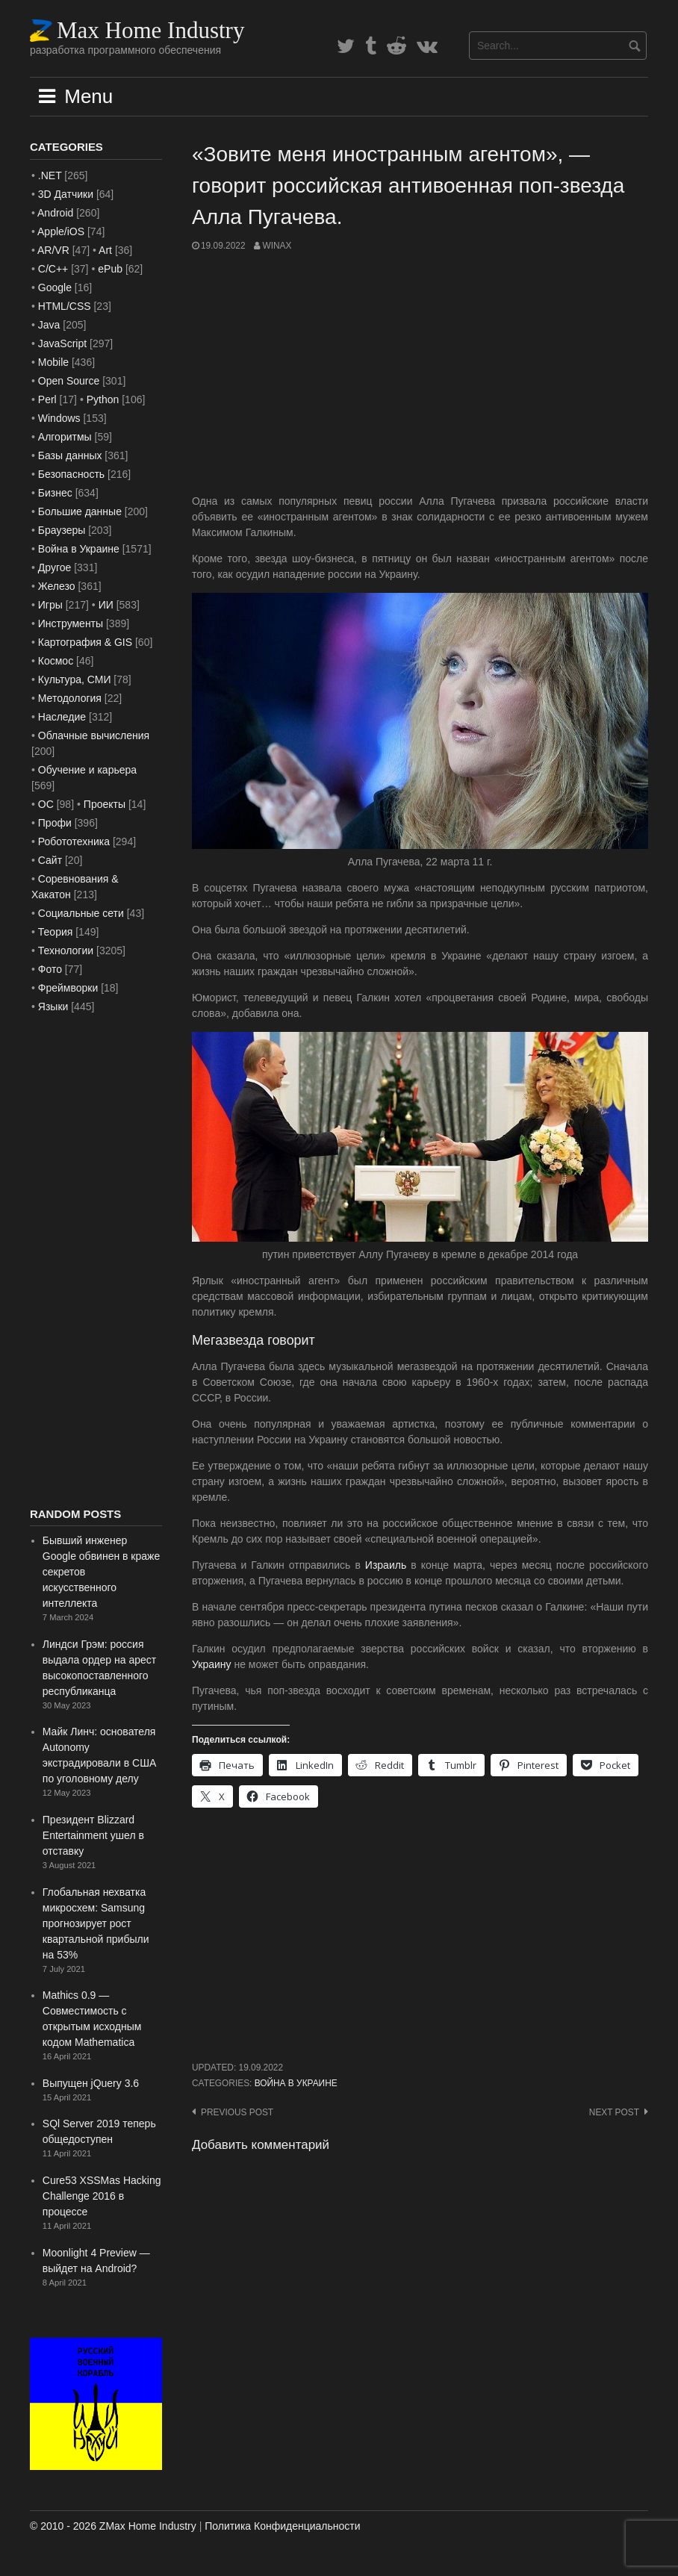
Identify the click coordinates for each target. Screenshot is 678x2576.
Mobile (53, 362)
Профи (55, 823)
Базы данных (70, 455)
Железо (56, 586)
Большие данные (80, 511)
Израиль (385, 1565)
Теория (55, 932)
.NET (50, 175)
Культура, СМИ (74, 679)
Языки (53, 1006)
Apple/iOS (60, 231)
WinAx (276, 245)
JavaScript (62, 343)
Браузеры (62, 530)
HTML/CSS (64, 306)
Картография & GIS (85, 642)
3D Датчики (65, 194)
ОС (46, 804)
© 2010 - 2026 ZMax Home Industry (113, 2526)
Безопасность (71, 474)
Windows (59, 418)
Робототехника (74, 841)
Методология (70, 698)
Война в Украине (296, 2083)
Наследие (62, 717)
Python (103, 399)
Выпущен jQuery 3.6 (91, 2083)
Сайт (50, 860)
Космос (55, 661)
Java (49, 325)
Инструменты (70, 623)
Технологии (65, 950)
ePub (110, 269)
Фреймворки (68, 988)
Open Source (69, 381)
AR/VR (53, 250)
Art (105, 250)
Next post (614, 2112)
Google (55, 287)
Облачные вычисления (93, 735)
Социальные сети (81, 913)
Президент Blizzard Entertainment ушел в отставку (93, 1835)
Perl (47, 399)
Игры (50, 605)
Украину (211, 1664)
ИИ (106, 605)
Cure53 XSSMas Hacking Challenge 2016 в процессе (102, 2196)
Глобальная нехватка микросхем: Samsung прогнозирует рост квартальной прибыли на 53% (96, 1923)
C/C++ (53, 269)
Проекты (104, 804)
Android (55, 213)
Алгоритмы (65, 437)
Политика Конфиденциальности (282, 2526)
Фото (50, 969)
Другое (54, 567)
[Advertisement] (420, 373)
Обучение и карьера (87, 770)
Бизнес (55, 493)
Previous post (237, 2112)
